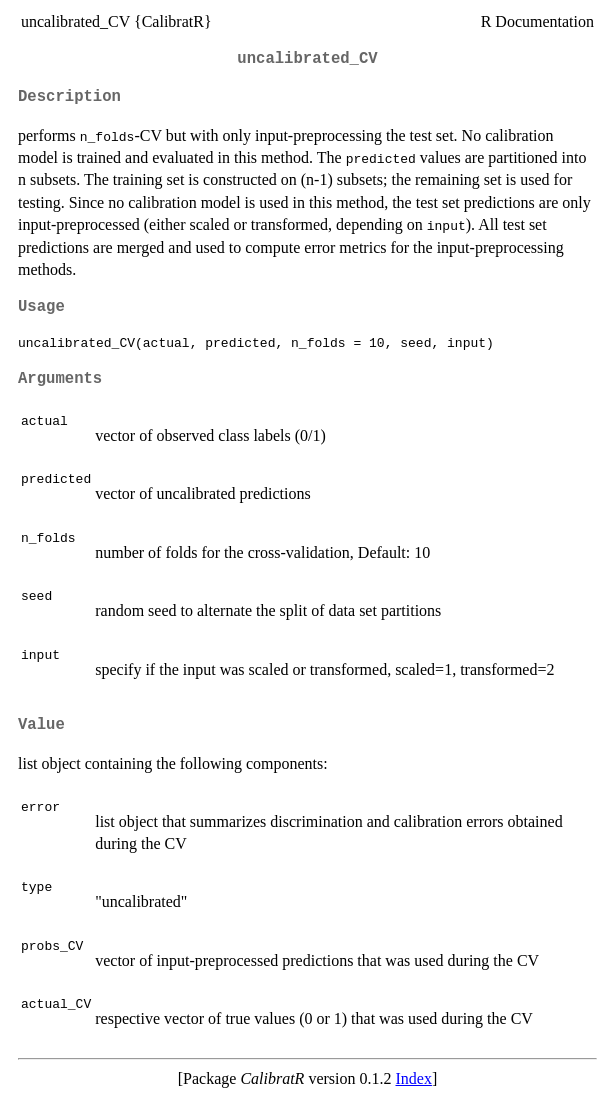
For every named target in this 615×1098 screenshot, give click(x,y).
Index (414, 1078)
